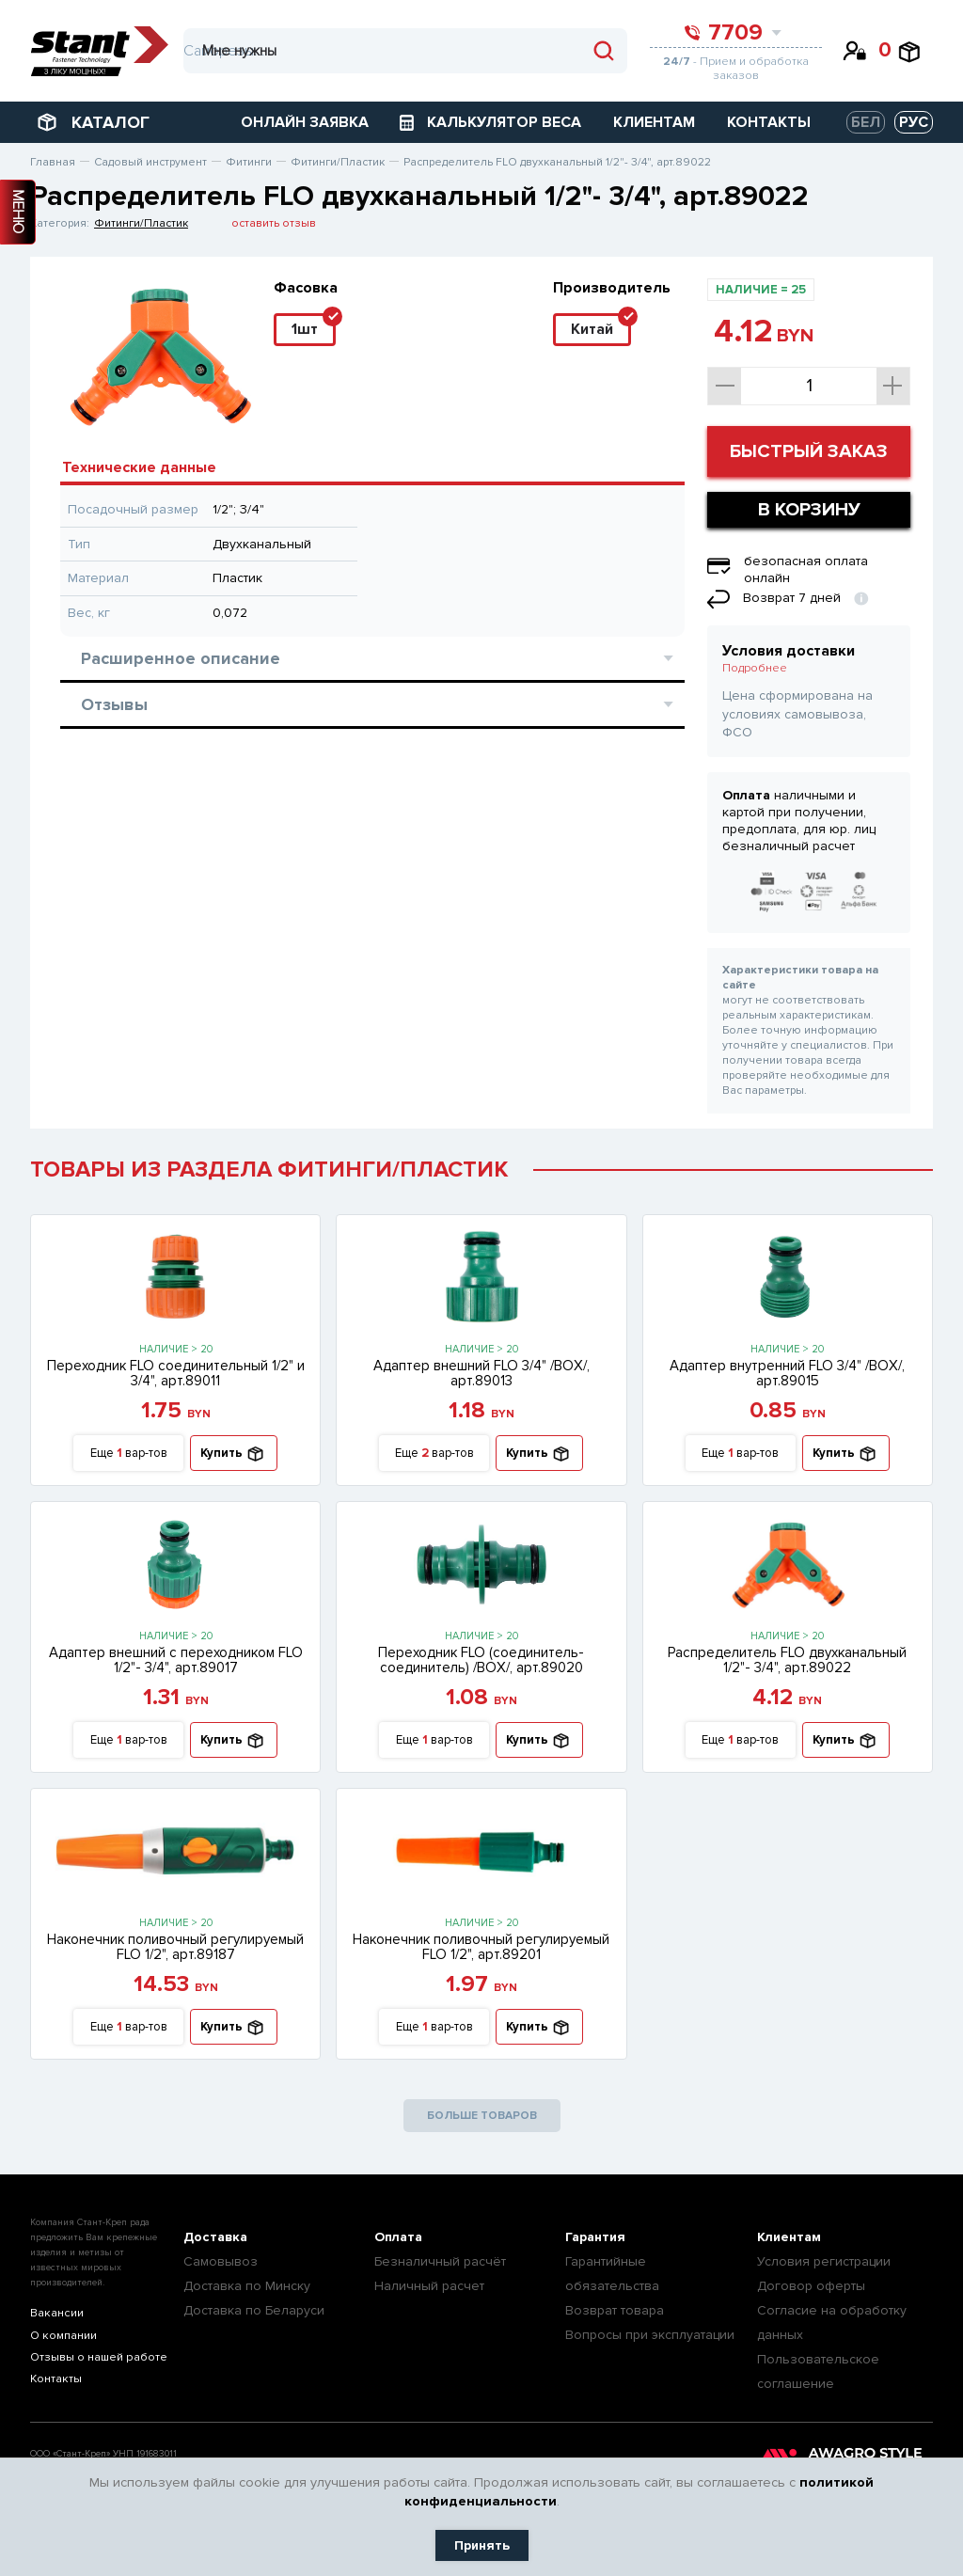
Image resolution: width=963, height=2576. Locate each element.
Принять (482, 2545)
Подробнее (754, 668)
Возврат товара (614, 2310)
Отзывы (377, 704)
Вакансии (56, 2313)
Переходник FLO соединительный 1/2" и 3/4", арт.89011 (176, 1373)
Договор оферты (811, 2286)
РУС (913, 122)
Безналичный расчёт (440, 2261)
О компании (63, 2336)
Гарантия (595, 2237)
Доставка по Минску (246, 2286)
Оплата (398, 2237)
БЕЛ (865, 122)
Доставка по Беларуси (253, 2310)
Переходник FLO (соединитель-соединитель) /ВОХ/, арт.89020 (481, 1660)
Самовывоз (220, 2261)
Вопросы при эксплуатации (649, 2335)
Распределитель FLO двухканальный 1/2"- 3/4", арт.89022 (787, 1660)
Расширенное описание (377, 658)
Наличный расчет (429, 2286)
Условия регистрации (824, 2261)
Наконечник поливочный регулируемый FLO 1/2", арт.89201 (481, 1947)
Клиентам (789, 2237)
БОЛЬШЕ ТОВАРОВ (482, 2116)
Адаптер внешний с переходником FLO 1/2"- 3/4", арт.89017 (176, 1660)
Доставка (215, 2237)
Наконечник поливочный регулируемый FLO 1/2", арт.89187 (175, 1947)
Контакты (55, 2381)
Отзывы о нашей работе (98, 2358)
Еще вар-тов (128, 1453)
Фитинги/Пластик (141, 223)
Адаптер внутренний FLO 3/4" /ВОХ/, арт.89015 (787, 1373)
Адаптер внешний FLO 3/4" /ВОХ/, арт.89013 (481, 1373)
